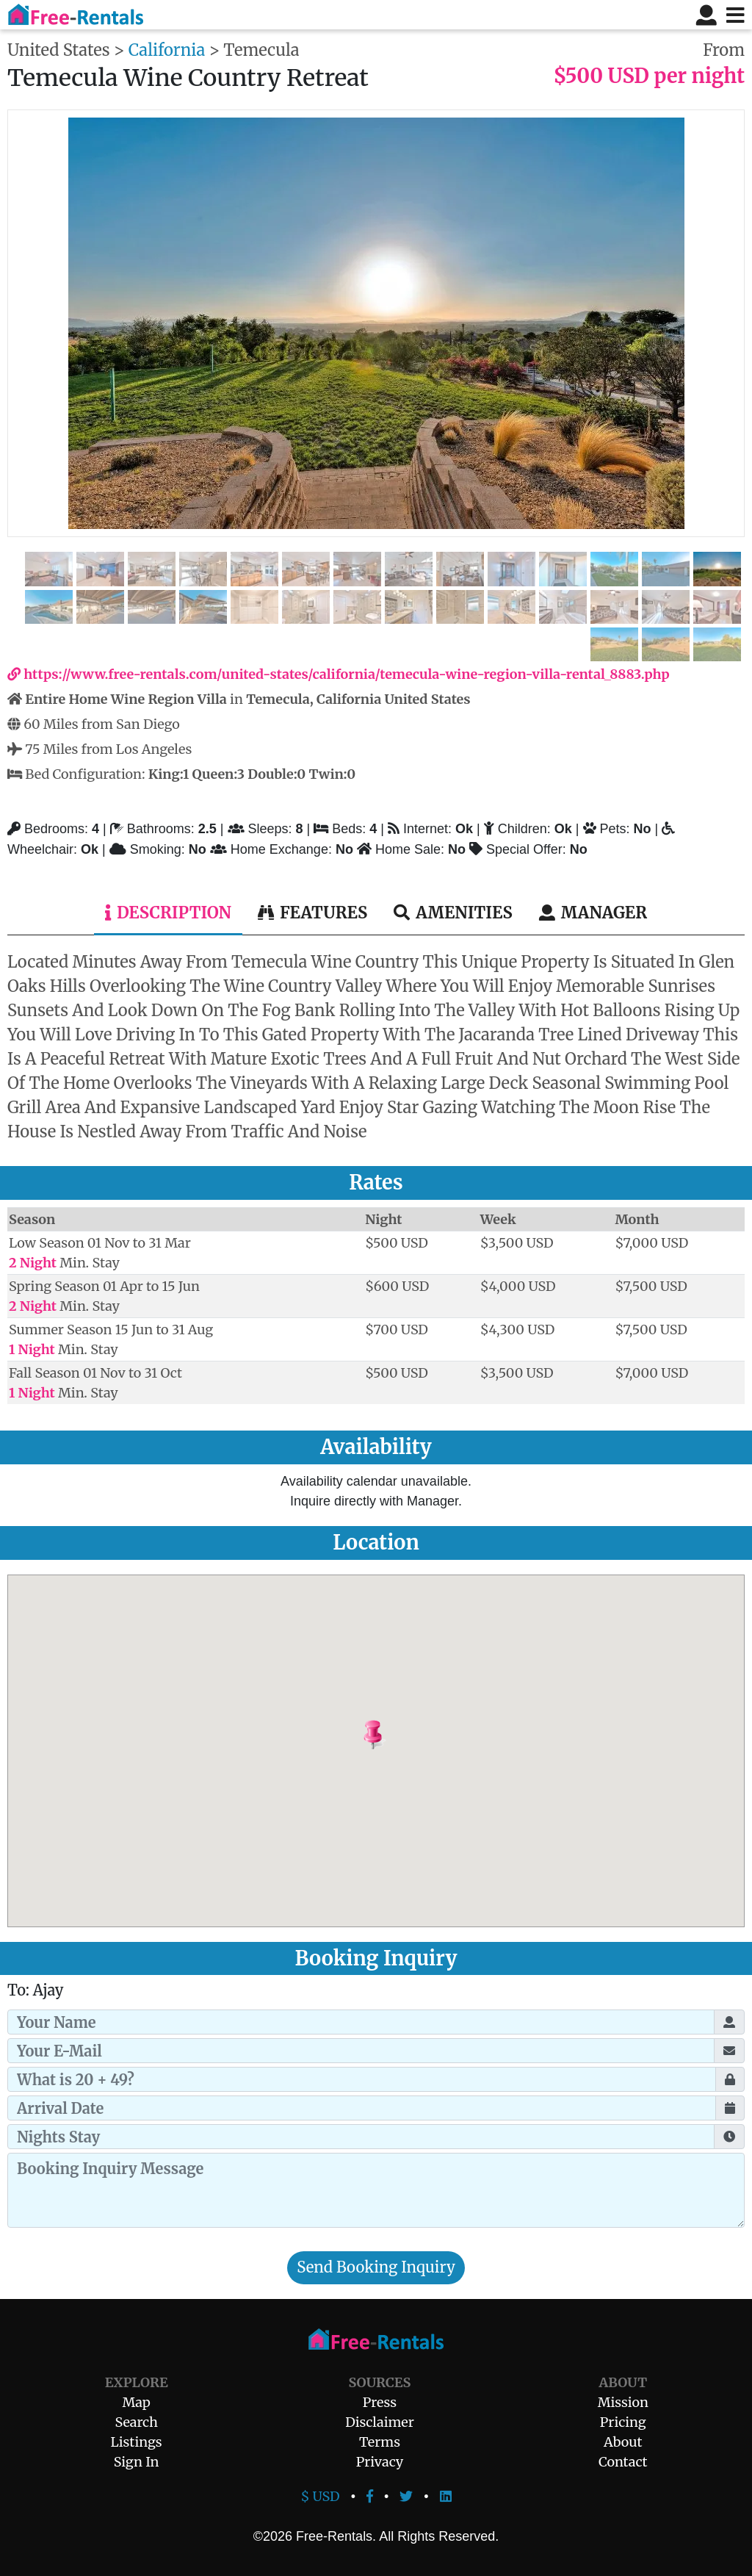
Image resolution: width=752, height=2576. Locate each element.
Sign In (136, 2461)
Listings (136, 2441)
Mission (623, 2402)
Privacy (380, 2461)
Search (136, 2422)
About (623, 2441)
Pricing (623, 2422)
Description (168, 912)
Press (380, 2402)
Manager (593, 912)
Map (136, 2402)
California (167, 50)
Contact (623, 2461)
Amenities (453, 912)
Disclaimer (379, 2422)
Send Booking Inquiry (376, 2267)
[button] (410, 1735)
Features (312, 912)
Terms (379, 2441)
